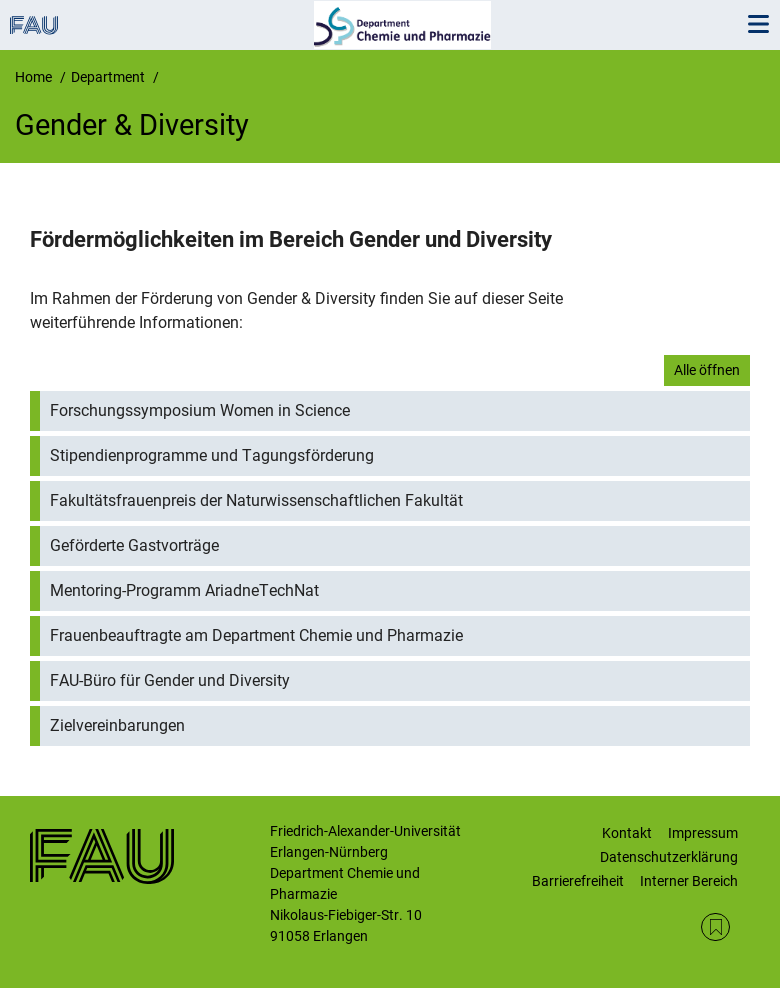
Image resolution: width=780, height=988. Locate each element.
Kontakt (627, 833)
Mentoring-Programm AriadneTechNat (184, 590)
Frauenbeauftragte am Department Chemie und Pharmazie (256, 635)
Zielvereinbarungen (117, 725)
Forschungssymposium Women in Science (200, 410)
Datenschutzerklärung (669, 857)
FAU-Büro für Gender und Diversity (170, 680)
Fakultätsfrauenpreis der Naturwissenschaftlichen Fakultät (256, 500)
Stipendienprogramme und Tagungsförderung (212, 455)
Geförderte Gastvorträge (134, 545)
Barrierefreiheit (578, 881)
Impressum (703, 833)
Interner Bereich (689, 881)
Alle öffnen (707, 370)
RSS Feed (715, 927)
